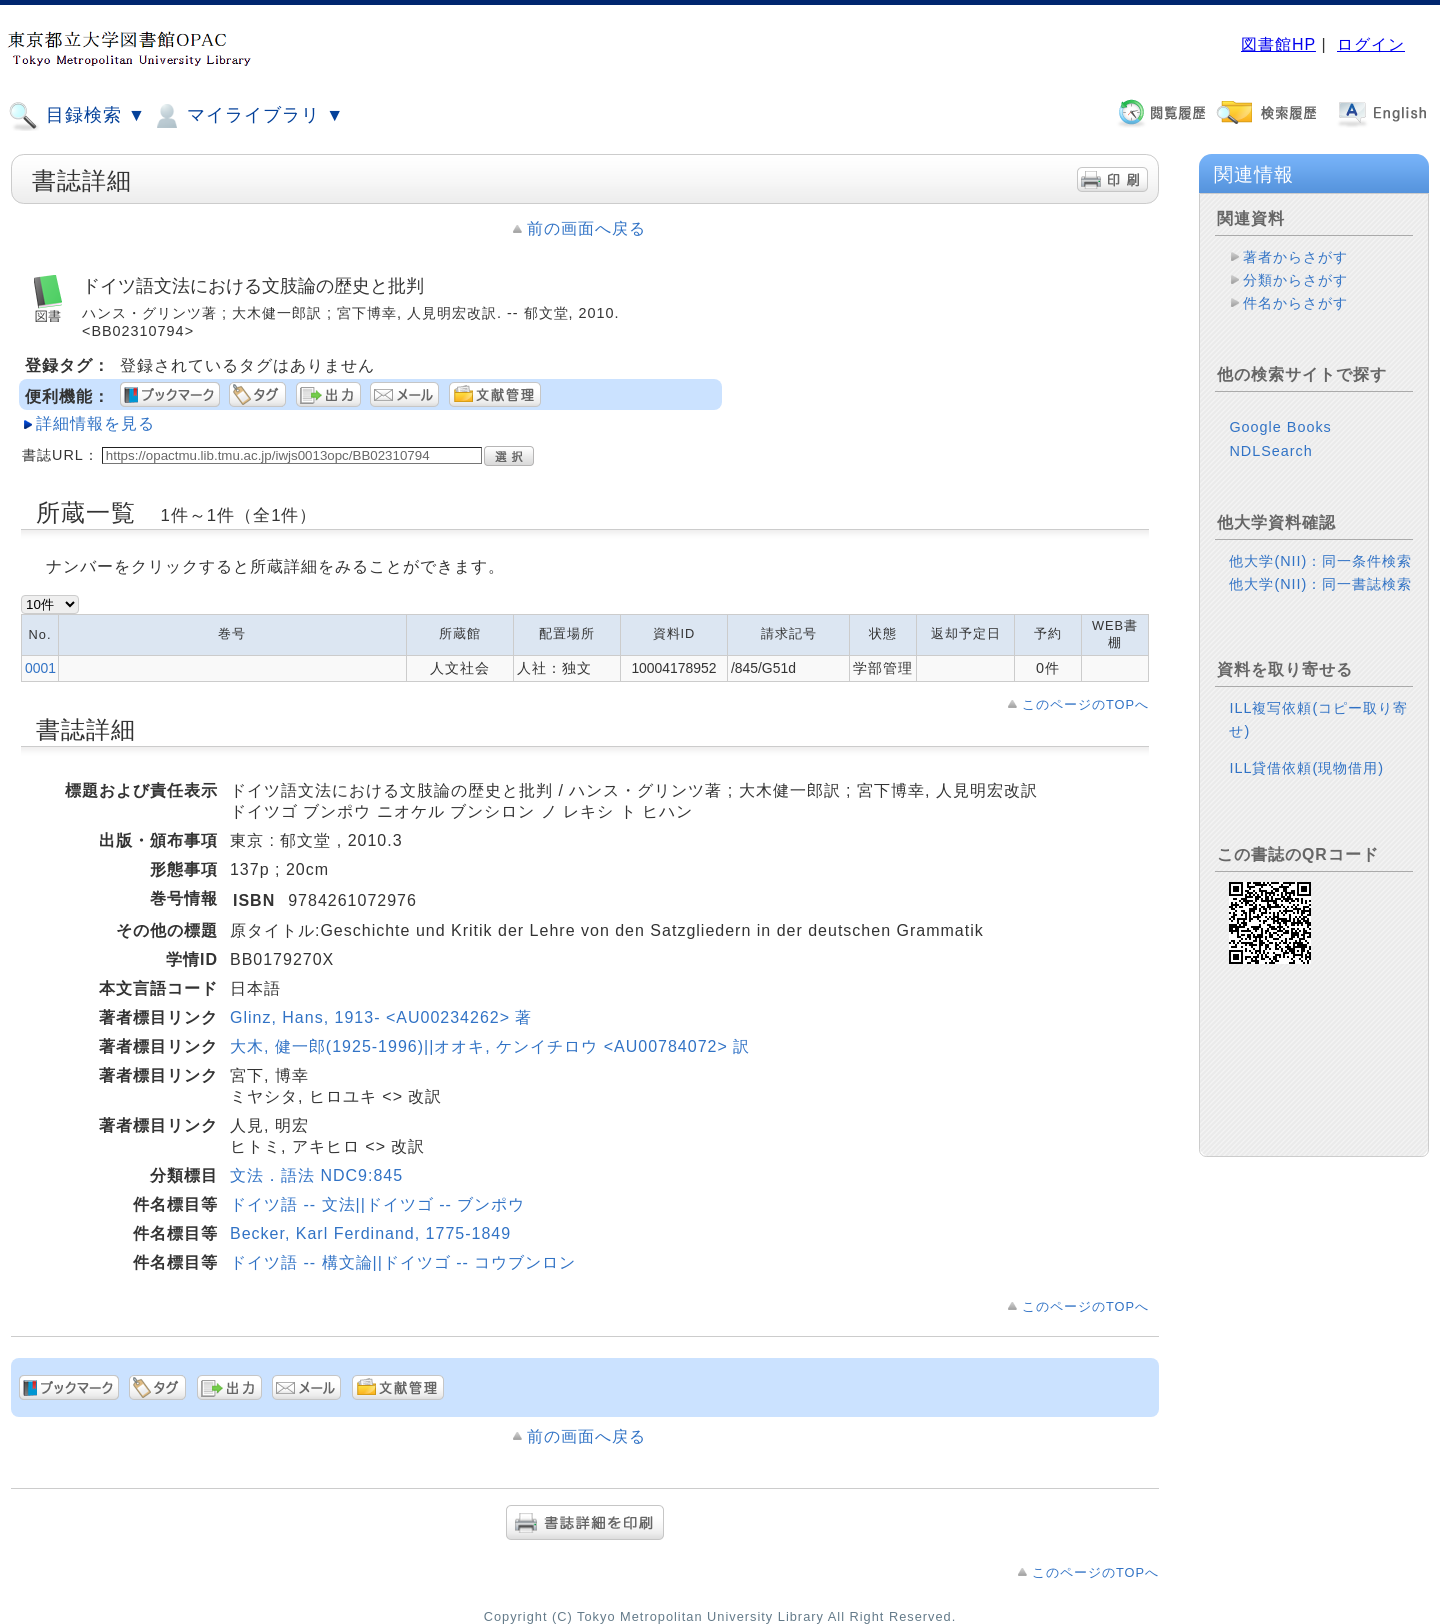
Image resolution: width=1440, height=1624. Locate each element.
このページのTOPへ (1085, 704)
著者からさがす (1295, 257)
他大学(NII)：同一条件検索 (1320, 561)
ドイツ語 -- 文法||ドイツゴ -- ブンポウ (377, 1204)
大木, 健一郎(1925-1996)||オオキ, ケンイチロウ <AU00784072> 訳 (490, 1046)
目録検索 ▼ (77, 116)
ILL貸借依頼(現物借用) (1306, 768)
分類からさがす (1295, 280)
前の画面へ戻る (586, 228)
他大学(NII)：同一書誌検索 (1320, 584)
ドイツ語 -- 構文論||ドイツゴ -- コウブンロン (403, 1262)
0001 (40, 668)
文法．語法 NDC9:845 (316, 1175)
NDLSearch (1270, 451)
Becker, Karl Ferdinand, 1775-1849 (370, 1233)
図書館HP (1278, 44)
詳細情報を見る (95, 423)
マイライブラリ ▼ (247, 116)
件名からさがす (1295, 303)
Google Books (1280, 427)
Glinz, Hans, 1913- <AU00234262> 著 (381, 1017)
